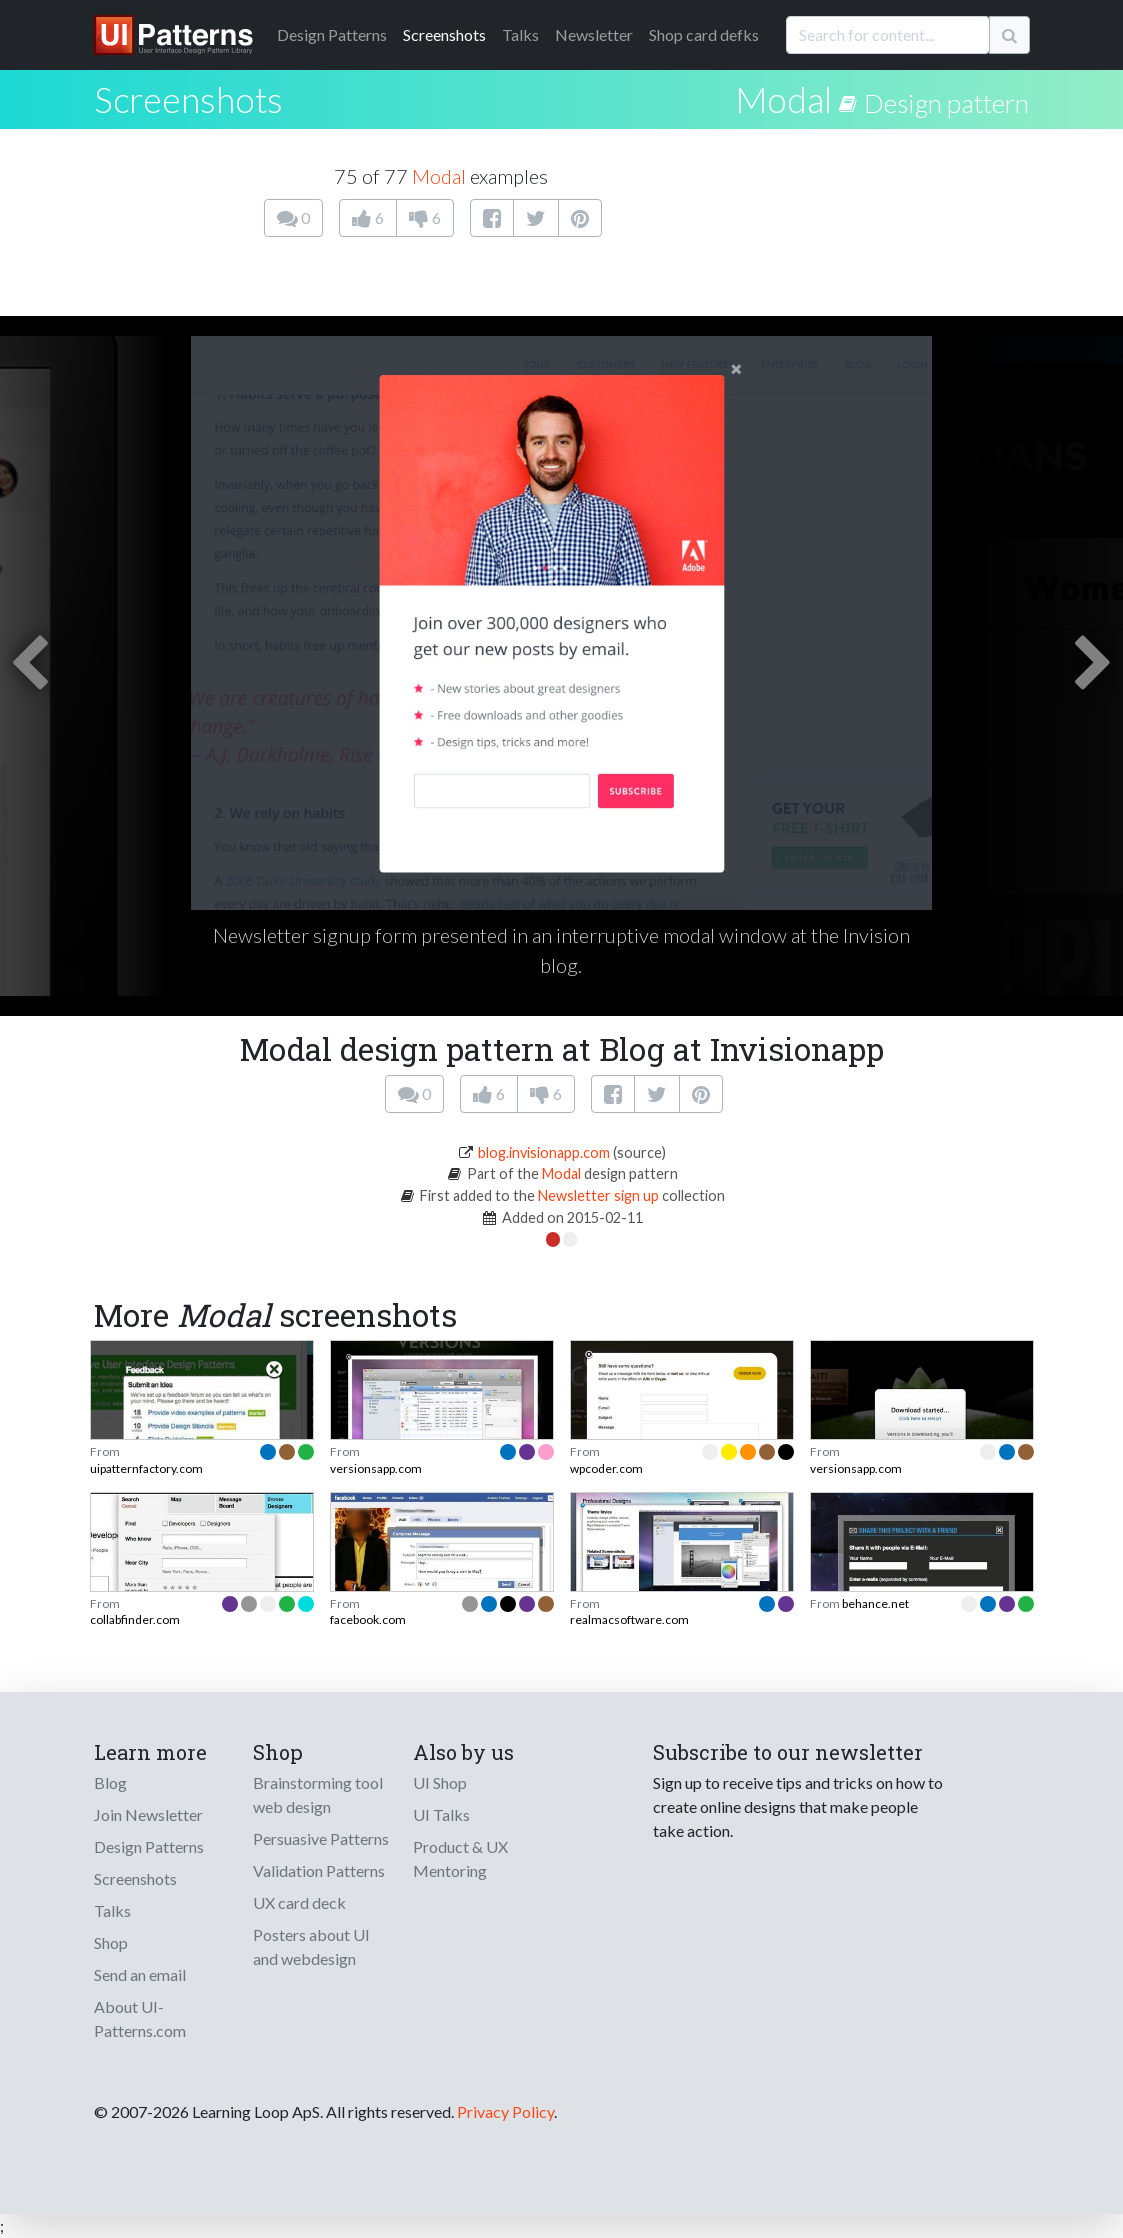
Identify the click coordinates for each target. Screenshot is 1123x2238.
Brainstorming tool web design (318, 1794)
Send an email (140, 1974)
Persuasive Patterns (321, 1838)
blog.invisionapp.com (544, 1152)
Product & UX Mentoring (460, 1858)
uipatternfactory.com (146, 1468)
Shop (111, 1942)
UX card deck (299, 1902)
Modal (783, 99)
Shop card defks (704, 34)
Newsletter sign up (598, 1195)
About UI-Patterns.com (140, 2018)
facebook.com (368, 1619)
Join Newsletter (148, 1814)
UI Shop (440, 1782)
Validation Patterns (319, 1870)
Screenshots (444, 34)
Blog (110, 1782)
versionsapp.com (376, 1468)
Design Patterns (149, 1846)
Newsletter (594, 34)
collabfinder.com (135, 1619)
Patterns (332, 34)
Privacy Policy (505, 2111)
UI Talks (441, 1814)
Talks (520, 34)
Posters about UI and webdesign (311, 1946)
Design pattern (946, 103)
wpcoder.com (606, 1468)
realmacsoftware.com (629, 1619)
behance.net (875, 1603)
